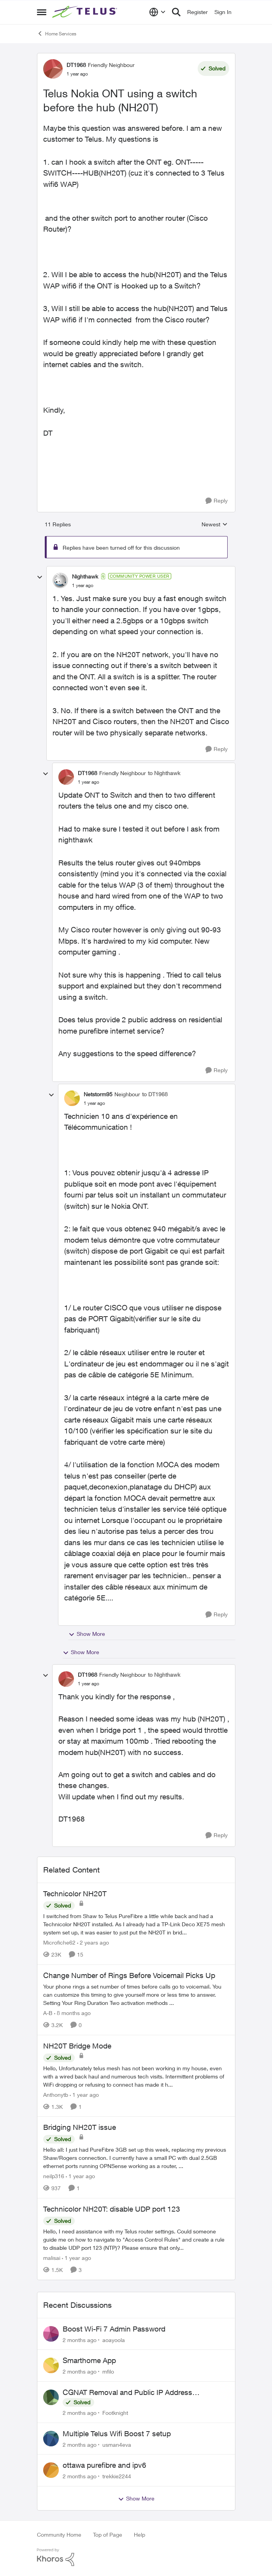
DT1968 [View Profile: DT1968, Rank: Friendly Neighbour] (76, 65)
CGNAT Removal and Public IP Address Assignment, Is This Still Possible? (127, 2392)
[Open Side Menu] (41, 12)
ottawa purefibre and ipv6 (104, 2465)
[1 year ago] (84, 2094)
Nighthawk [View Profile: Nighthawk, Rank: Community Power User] (85, 576)
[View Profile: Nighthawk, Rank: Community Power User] (60, 580)
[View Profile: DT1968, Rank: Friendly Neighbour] (53, 69)
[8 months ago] (72, 2013)
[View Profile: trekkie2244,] (51, 2470)
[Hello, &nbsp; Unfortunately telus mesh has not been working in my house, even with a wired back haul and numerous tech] (136, 2076)
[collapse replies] (39, 577)
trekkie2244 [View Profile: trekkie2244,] (116, 2476)
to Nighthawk (164, 773)
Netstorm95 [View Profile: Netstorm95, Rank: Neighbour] (98, 1094)
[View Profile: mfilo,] (51, 2365)
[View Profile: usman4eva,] (51, 2438)
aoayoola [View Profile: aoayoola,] (113, 2339)
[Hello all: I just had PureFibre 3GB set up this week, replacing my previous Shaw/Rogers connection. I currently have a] (136, 2157)
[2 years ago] (93, 1942)
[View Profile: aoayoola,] (51, 2334)
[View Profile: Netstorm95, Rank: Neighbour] (72, 1098)
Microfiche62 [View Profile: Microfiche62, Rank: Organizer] (59, 1942)
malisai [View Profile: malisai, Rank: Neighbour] (51, 2257)
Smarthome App (89, 2360)
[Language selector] (157, 12)
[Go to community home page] (85, 12)
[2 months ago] (80, 2339)
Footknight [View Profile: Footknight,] (115, 2412)
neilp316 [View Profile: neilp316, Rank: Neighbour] (53, 2176)
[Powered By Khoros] (136, 2557)
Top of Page (107, 2534)
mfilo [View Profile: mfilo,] (108, 2371)
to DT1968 (155, 1094)
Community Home (59, 2534)
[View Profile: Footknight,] (51, 2397)
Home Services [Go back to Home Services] (56, 33)
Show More (86, 1633)
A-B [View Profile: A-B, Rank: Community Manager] (48, 2013)
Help (139, 2534)
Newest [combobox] (215, 524)
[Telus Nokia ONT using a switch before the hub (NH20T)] (82, 585)
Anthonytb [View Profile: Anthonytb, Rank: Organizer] (55, 2094)
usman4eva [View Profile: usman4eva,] (116, 2444)
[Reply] (216, 501)
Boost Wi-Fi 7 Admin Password (114, 2329)
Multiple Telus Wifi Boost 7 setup (117, 2433)
